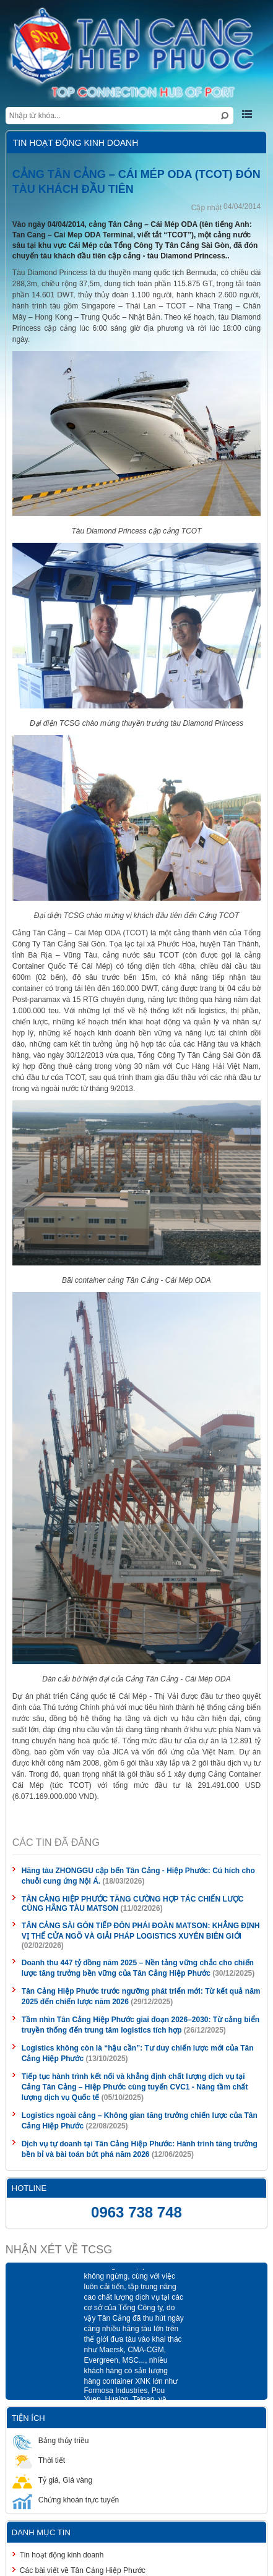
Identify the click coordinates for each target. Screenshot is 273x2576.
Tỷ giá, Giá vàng (52, 2480)
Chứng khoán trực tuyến (65, 2499)
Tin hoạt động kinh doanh (62, 2555)
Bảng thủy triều (50, 2440)
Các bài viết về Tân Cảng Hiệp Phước (82, 2570)
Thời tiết (38, 2460)
